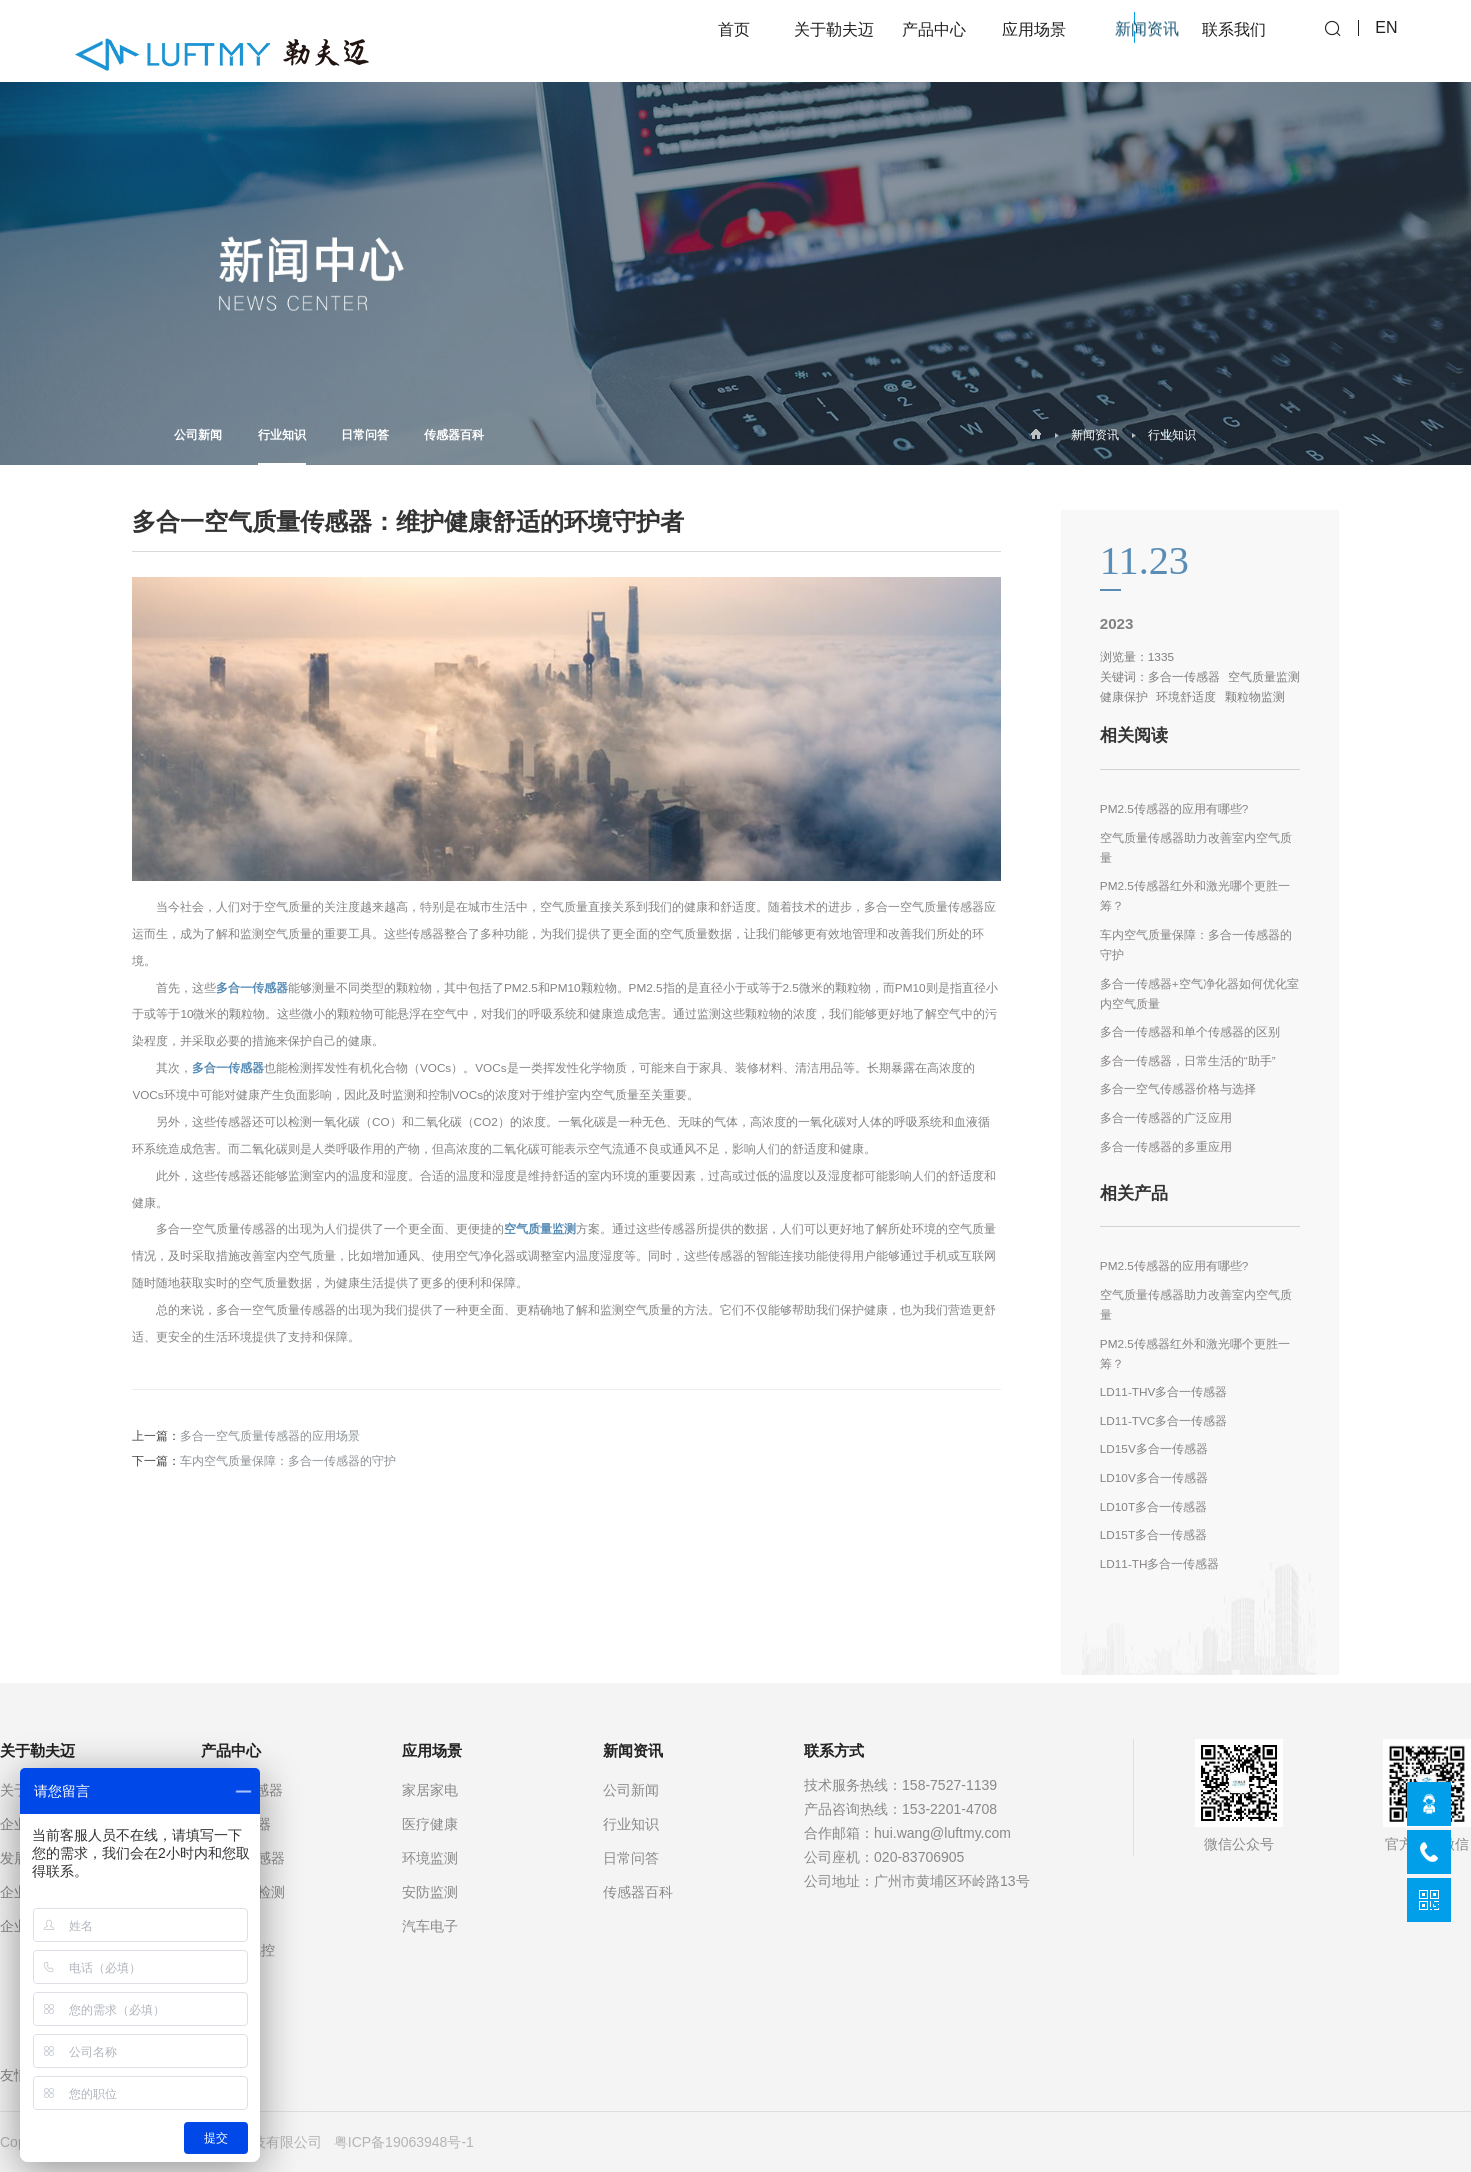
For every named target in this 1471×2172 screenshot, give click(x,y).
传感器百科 (454, 434)
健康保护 (1124, 696)
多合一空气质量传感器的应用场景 (270, 1435)
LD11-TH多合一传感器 (1160, 1563)
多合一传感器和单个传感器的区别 (1190, 1031)
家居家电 (430, 1790)
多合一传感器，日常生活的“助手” (1188, 1060)
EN (1386, 40)
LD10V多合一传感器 (1154, 1477)
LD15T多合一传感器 (1153, 1534)
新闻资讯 (1095, 435)
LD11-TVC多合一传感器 (1164, 1420)
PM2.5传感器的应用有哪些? (1174, 808)
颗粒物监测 (1255, 696)
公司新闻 (198, 434)
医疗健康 (430, 1824)
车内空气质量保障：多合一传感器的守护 (288, 1460)
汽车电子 (430, 1926)
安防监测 (430, 1892)
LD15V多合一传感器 (1154, 1448)
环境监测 (430, 1858)
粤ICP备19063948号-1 (404, 2142)
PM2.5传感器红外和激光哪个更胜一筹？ (1195, 895)
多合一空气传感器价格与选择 (1178, 1088)
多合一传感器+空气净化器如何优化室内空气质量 (1199, 993)
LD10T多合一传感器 (1153, 1506)
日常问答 (365, 434)
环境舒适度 (1186, 696)
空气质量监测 (540, 1228)
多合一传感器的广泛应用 (1166, 1117)
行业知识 (282, 446)
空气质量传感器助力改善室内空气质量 (1196, 847)
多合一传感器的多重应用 (1166, 1146)
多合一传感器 (252, 987)
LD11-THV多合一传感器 (1164, 1391)
